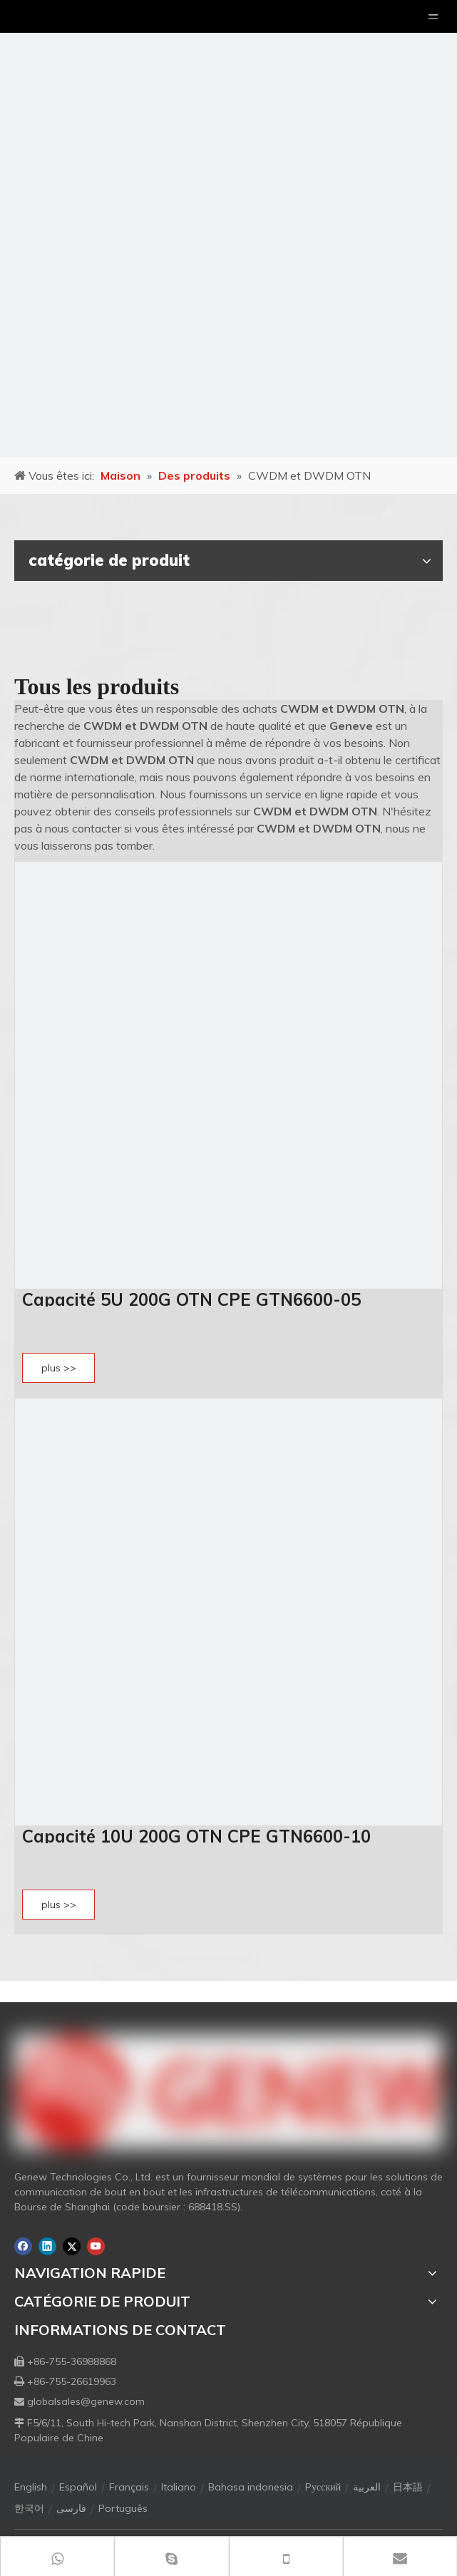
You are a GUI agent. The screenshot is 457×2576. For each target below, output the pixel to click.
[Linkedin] (47, 2246)
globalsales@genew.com (86, 2401)
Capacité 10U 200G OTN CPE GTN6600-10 (196, 1836)
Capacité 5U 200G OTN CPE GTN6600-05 (191, 1299)
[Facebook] (23, 2246)
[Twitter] (72, 2246)
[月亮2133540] (228, 228)
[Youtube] (96, 2246)
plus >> (58, 1367)
